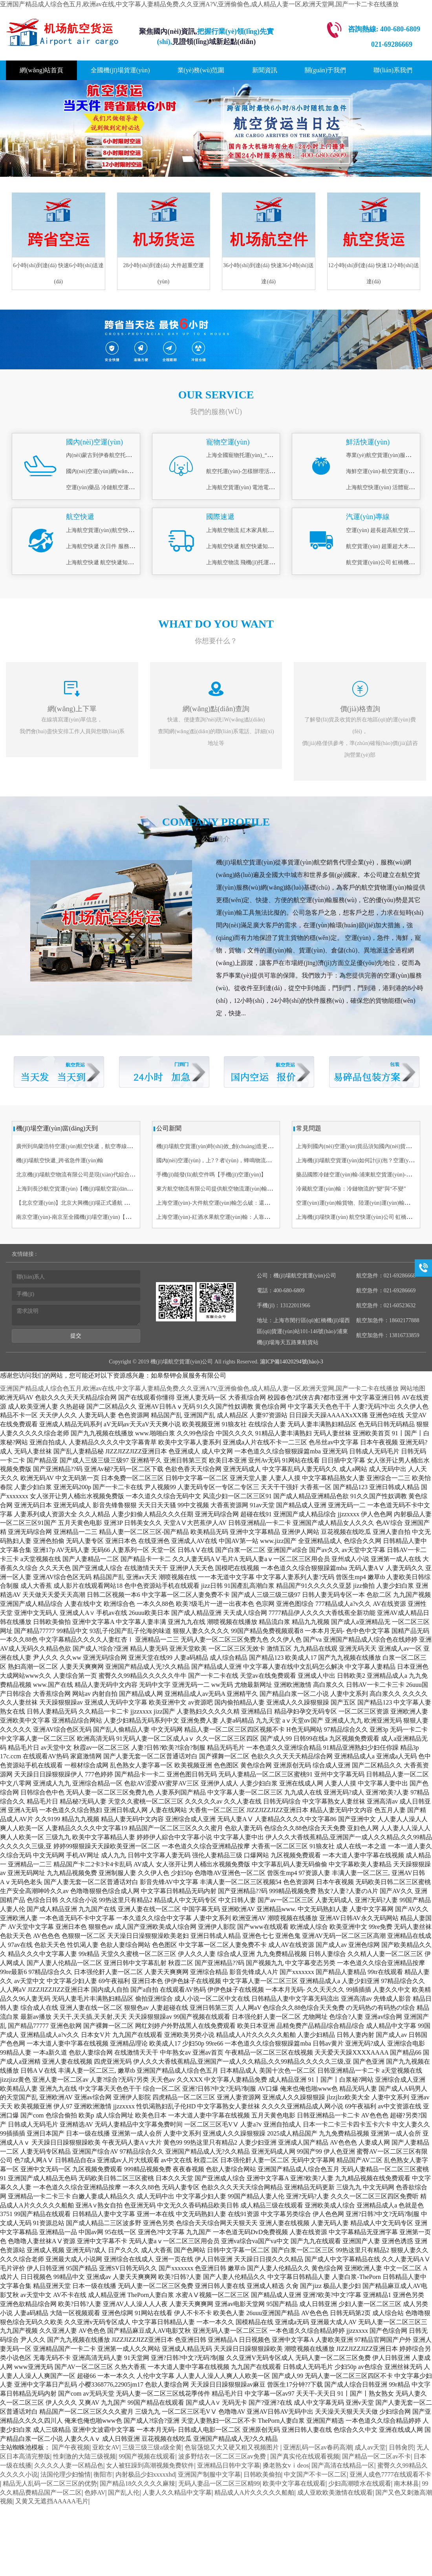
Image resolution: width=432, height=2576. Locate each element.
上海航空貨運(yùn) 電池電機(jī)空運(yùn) (255, 487)
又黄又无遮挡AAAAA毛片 (51, 2501)
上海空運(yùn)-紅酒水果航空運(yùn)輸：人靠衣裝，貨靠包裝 (229, 1217)
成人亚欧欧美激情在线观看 (335, 2492)
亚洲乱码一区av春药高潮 (317, 2447)
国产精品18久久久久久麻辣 (137, 2483)
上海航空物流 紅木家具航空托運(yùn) (251, 530)
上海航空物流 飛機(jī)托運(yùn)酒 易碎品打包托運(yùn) (272, 562)
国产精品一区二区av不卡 (376, 2456)
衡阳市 (102, 2474)
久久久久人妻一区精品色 (68, 2465)
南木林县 (406, 2483)
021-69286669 (391, 44)
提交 (75, 1336)
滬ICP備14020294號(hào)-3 (290, 1362)
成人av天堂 (370, 2447)
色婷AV (94, 2492)
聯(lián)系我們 (392, 70)
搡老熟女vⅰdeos (286, 2465)
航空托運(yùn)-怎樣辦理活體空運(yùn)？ (254, 471)
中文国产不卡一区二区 (315, 2474)
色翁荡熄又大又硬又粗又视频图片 (232, 2447)
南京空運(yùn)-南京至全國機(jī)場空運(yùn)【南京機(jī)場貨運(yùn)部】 (102, 1217)
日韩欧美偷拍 (262, 2474)
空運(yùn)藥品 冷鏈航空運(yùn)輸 (106, 487)
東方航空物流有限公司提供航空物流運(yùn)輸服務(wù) (222, 1189)
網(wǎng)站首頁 (41, 70)
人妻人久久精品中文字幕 (177, 2492)
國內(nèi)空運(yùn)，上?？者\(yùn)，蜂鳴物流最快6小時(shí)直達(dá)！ (238, 1160)
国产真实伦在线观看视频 (304, 2456)
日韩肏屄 (401, 2447)
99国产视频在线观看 (147, 2456)
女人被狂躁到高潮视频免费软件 (150, 2465)
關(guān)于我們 (325, 70)
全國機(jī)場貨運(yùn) (120, 70)
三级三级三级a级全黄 (151, 2447)
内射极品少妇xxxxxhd (145, 2474)
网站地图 (412, 1388)
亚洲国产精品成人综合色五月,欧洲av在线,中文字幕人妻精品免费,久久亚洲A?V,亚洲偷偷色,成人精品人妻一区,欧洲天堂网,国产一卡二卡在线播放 (199, 4)
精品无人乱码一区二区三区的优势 (50, 2483)
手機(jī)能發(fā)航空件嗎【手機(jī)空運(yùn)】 (211, 1175)
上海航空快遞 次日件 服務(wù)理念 (108, 546)
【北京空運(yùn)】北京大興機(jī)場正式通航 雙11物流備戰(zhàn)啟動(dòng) (106, 1203)
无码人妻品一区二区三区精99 (219, 2483)
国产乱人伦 (123, 2492)
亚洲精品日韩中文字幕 (228, 2465)
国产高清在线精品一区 (342, 2465)
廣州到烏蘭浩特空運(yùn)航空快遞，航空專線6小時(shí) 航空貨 (92, 1146)
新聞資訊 (264, 70)
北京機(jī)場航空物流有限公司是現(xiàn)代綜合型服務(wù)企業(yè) (96, 1175)
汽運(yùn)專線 (368, 517)
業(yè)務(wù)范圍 (201, 70)
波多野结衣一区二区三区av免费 (222, 2456)
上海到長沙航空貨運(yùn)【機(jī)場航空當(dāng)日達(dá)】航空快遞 (97, 1189)
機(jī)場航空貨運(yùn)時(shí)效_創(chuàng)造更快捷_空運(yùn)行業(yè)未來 (245, 1146)
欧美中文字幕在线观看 (294, 2483)
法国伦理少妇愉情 (65, 2474)
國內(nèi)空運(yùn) (94, 442)
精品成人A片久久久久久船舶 (254, 2492)
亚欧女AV (105, 2447)
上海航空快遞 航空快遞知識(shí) (104, 562)
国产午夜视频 (71, 2447)
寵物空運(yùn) (228, 442)
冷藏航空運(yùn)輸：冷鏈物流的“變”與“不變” (351, 1189)
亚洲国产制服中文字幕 (209, 2474)
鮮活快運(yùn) (368, 442)
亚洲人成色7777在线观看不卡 (390, 2474)
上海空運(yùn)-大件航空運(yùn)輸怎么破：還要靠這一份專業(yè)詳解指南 (245, 1203)
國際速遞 (220, 517)
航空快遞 (80, 517)
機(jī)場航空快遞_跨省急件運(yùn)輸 (59, 1160)
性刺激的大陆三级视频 (84, 2456)
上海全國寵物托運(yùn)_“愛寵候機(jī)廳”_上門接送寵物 (273, 455)
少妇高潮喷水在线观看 (359, 2483)
